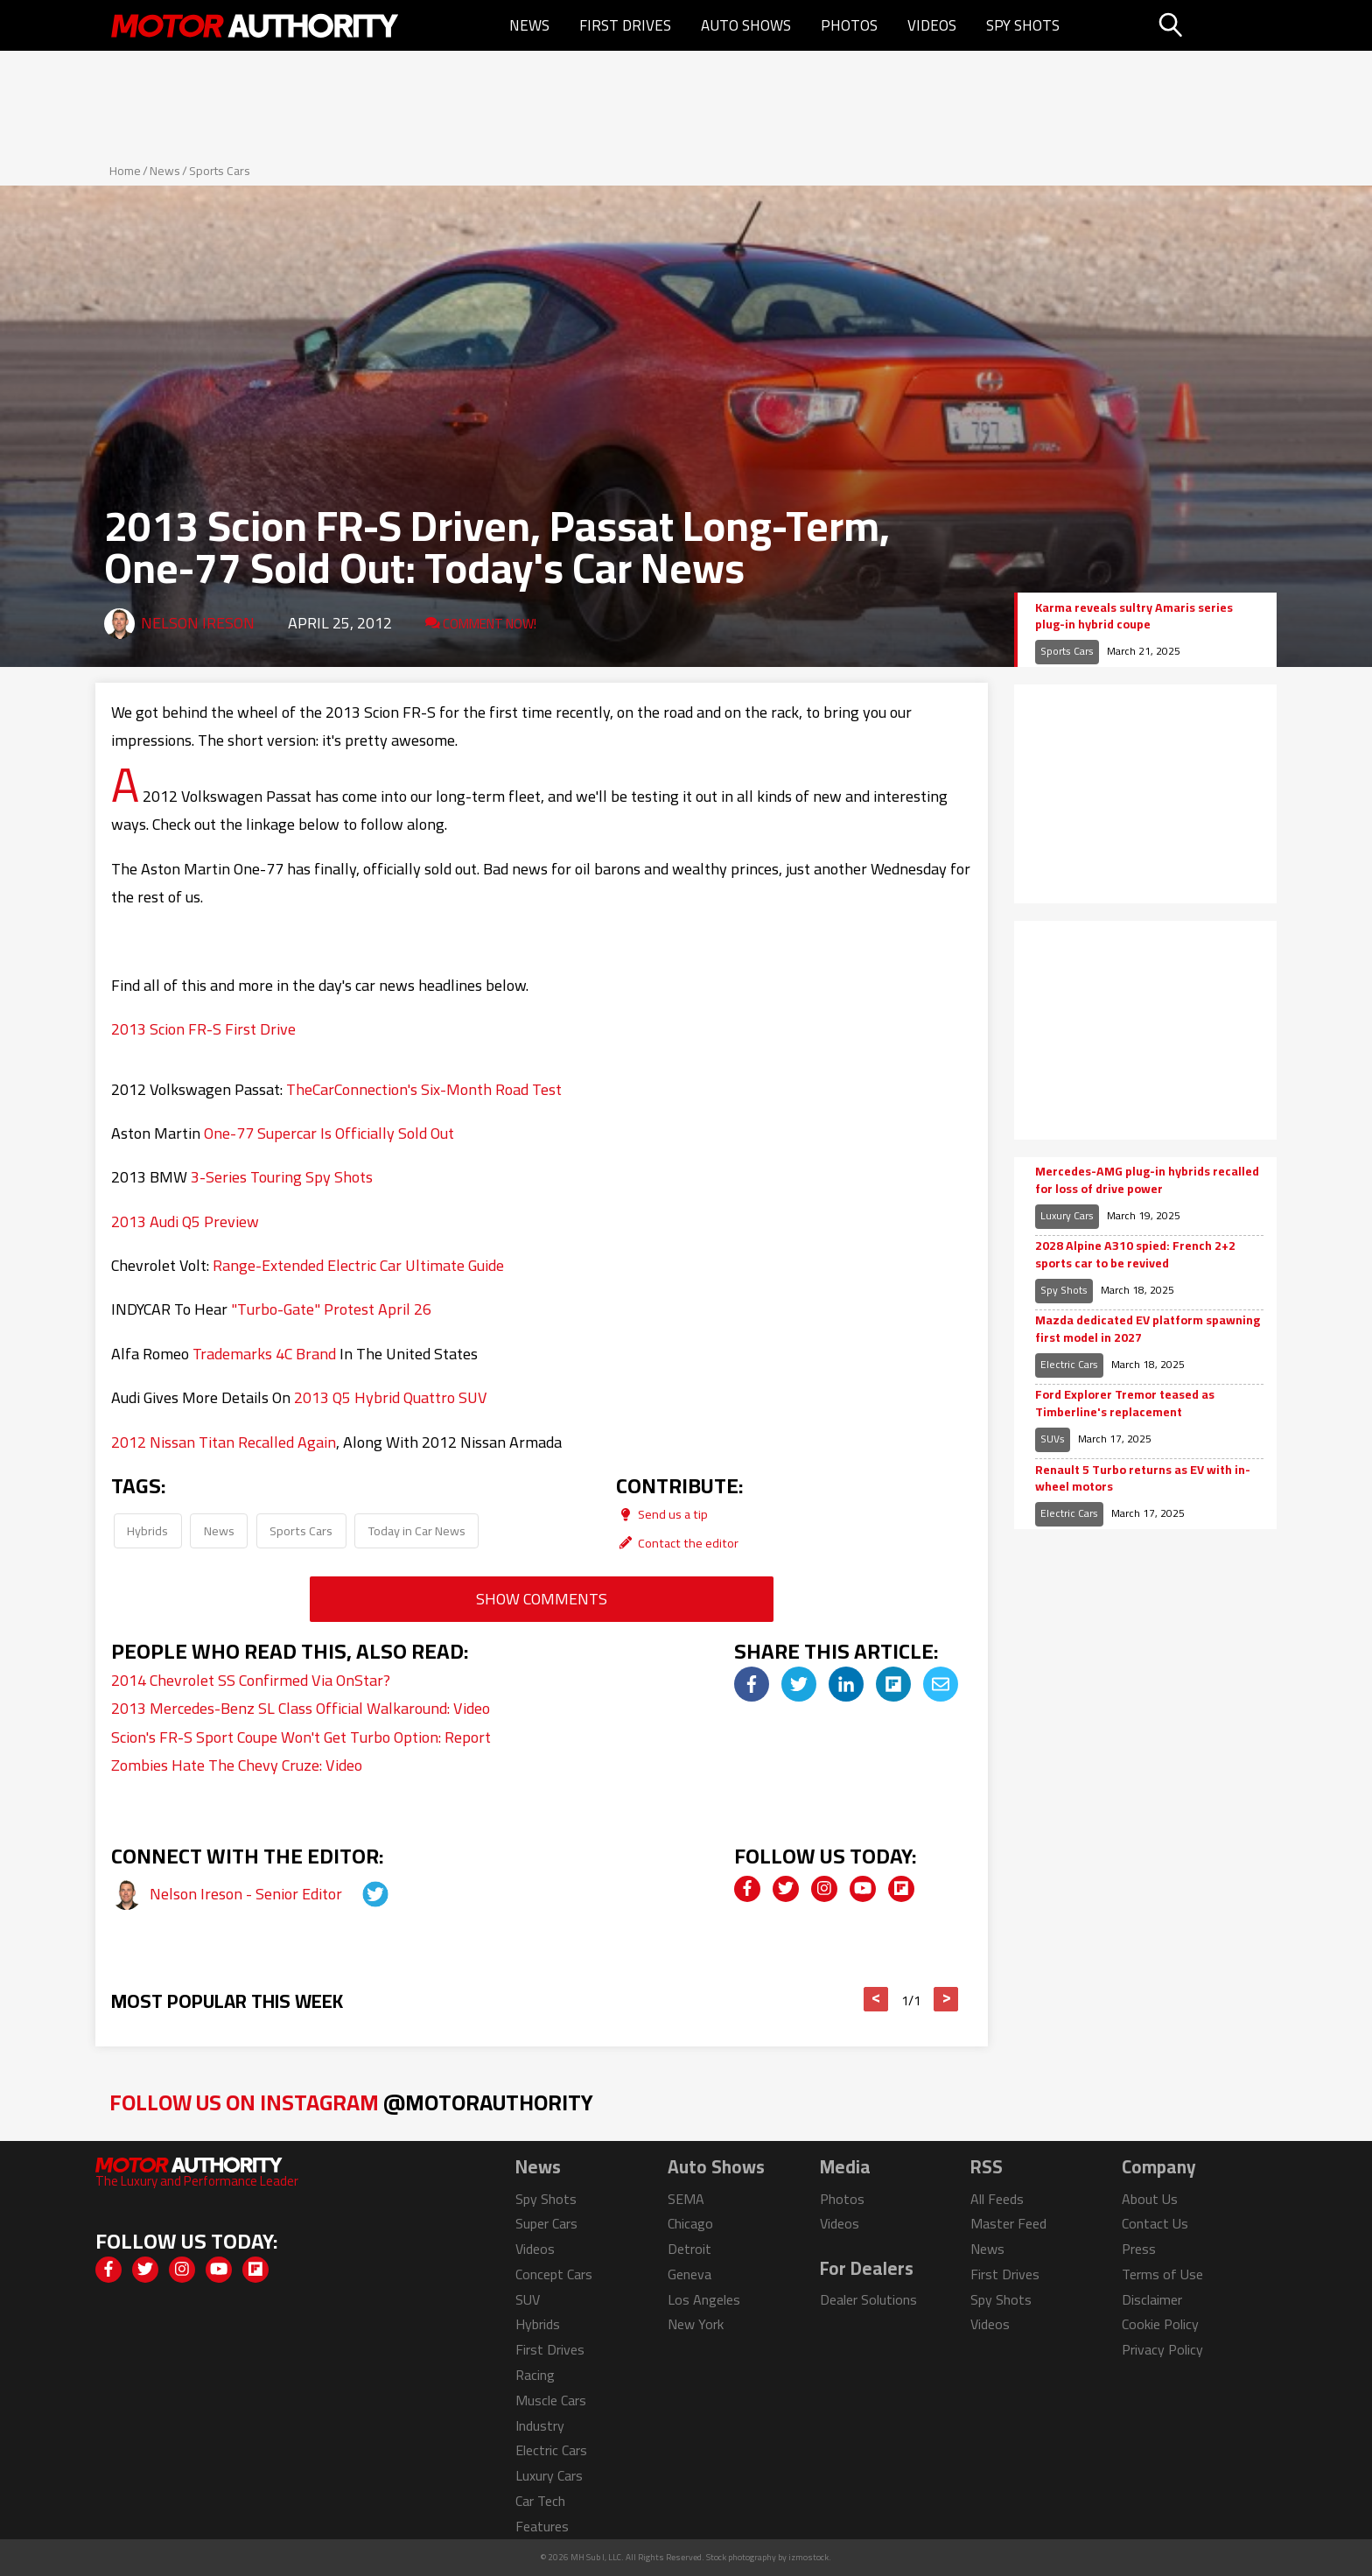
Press (1139, 2249)
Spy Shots (1023, 25)
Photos (849, 25)
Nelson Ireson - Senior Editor (248, 1893)
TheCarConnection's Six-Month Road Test (424, 1089)
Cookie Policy (1160, 2324)
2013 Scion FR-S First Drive (203, 1028)
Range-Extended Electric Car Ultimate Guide (358, 1265)
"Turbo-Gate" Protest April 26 (331, 1309)
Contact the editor (677, 1543)
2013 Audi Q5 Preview (185, 1221)
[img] (751, 1684)
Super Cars (546, 2223)
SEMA (686, 2199)
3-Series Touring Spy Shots (282, 1176)
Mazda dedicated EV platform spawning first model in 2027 (1147, 1329)
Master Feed (1008, 2223)
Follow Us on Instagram (351, 2102)
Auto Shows (746, 25)
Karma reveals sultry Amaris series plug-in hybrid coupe (1134, 617)
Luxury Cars (1067, 1215)
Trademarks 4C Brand (264, 1353)
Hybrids (147, 1530)
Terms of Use (1162, 2274)
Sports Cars (219, 171)
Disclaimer (1152, 2299)
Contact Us (1155, 2223)
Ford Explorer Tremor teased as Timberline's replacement (1124, 1403)
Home (125, 171)
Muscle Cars (550, 2400)
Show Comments (541, 1598)
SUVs (1052, 1438)
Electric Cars (1069, 1364)
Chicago (690, 2223)
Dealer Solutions (868, 2299)
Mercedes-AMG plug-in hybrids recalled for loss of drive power (1147, 1180)
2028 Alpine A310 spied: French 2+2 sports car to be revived (1135, 1255)
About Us (1150, 2199)
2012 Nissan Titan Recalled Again (223, 1442)
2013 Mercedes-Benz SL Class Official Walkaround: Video (300, 1708)
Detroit (689, 2249)
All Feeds (997, 2199)
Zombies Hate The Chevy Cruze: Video (236, 1765)
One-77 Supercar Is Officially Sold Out (329, 1133)
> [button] (946, 1999)
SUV (527, 2299)
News (529, 25)
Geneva (689, 2274)
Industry (539, 2425)
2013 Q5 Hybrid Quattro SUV (390, 1397)
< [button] (876, 1999)
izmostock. (809, 2557)
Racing (535, 2375)
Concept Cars (553, 2274)
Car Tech (540, 2501)
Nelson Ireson (198, 622)
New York (696, 2324)
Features (542, 2526)
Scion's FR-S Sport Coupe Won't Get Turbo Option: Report (301, 1737)
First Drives (625, 25)
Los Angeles (704, 2299)
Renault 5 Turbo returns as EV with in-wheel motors (1142, 1479)
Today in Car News (417, 1530)
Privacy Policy (1162, 2349)
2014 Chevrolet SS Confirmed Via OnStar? (250, 1680)
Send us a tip (662, 1514)
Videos (931, 25)
